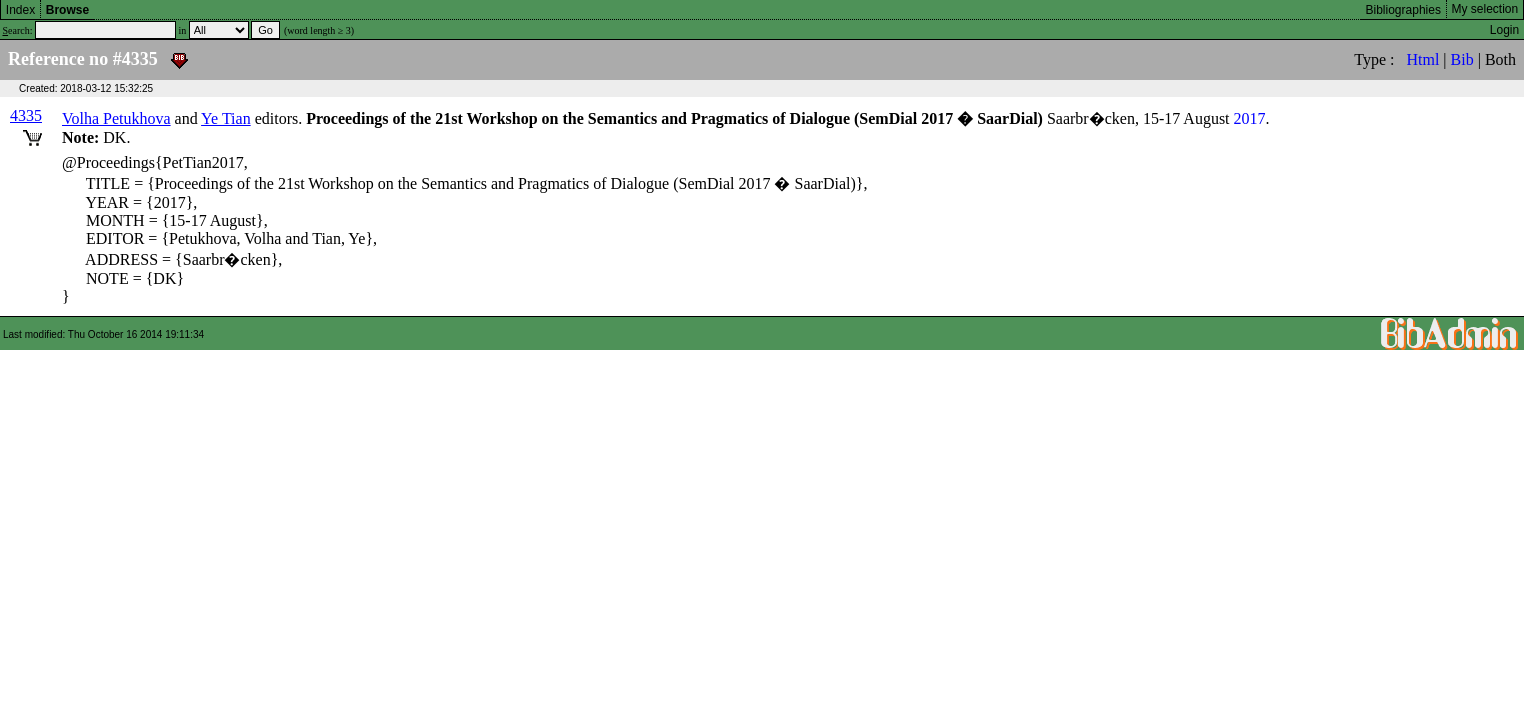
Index (20, 10)
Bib (1462, 59)
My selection (1485, 9)
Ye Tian (226, 118)
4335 (26, 115)
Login (1504, 30)
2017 (1250, 118)
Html (1422, 59)
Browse (67, 10)
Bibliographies (1403, 10)
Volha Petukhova (116, 118)
